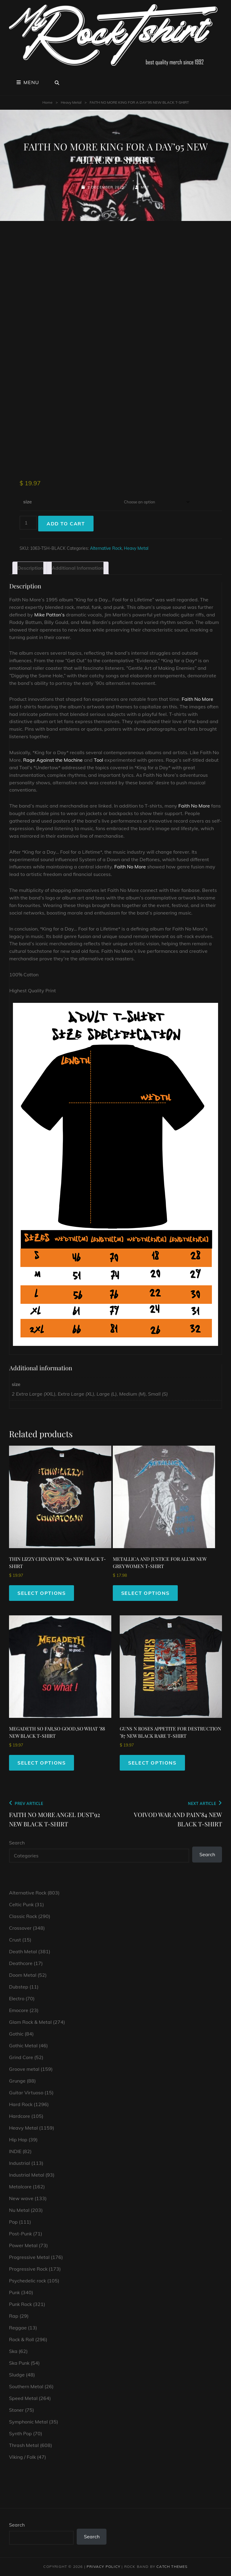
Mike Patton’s (49, 615)
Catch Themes (171, 2566)
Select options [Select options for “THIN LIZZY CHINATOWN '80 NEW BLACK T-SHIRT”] (41, 1593)
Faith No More (197, 699)
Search (17, 1843)
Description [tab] (30, 568)
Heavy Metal (71, 102)
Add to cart (66, 524)
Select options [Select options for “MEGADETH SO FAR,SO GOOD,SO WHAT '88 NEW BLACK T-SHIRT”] (41, 1763)
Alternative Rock (106, 548)
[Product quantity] (28, 523)
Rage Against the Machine (53, 760)
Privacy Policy (103, 2566)
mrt (145, 187)
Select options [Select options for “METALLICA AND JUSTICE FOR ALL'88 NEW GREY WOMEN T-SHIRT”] (145, 1593)
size (27, 502)
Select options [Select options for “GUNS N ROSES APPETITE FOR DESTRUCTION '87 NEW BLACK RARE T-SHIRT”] (152, 1763)
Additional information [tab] (77, 568)
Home (47, 102)
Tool (98, 760)
